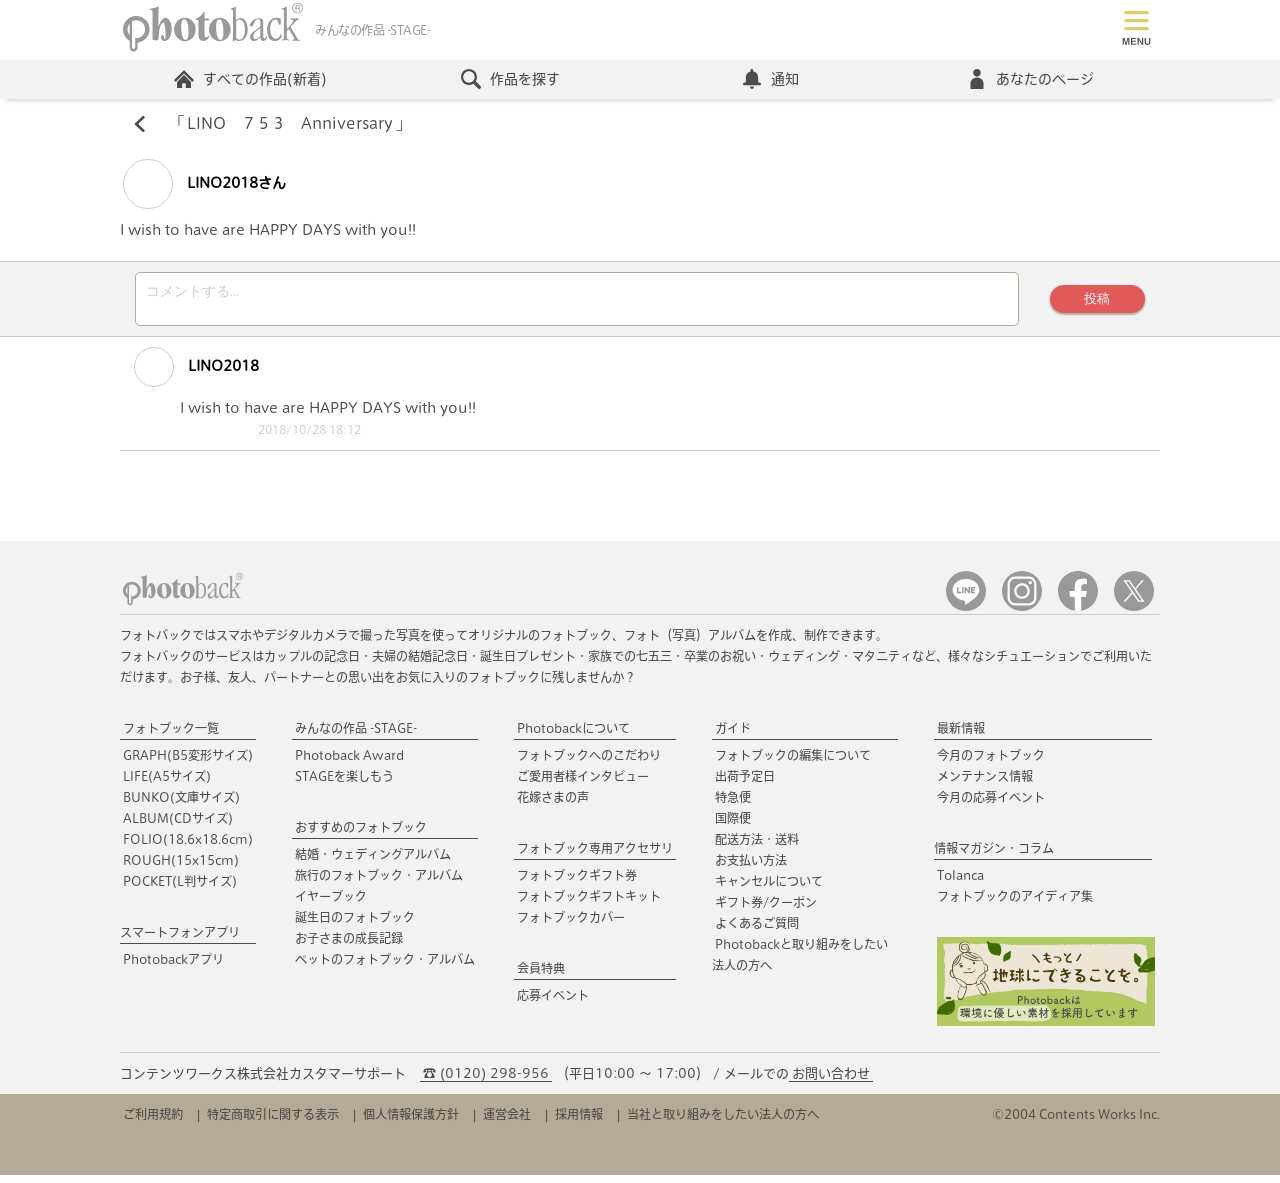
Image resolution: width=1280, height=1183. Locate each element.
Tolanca (960, 883)
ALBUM (178, 826)
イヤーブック (331, 904)
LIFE (167, 784)
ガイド (733, 736)
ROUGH (181, 868)
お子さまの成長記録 (349, 946)
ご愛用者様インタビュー (583, 784)
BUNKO (181, 805)
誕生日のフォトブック (355, 925)
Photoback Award (349, 763)
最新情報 (961, 736)
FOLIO (188, 847)
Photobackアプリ (173, 967)
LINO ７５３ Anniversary (290, 126)
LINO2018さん (204, 186)
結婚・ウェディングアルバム (373, 862)
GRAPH (188, 763)
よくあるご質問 (757, 931)
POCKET (180, 889)
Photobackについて (573, 736)
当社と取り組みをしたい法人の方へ (723, 1122)
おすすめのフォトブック (361, 835)
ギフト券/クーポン (766, 910)
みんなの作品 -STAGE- (356, 736)
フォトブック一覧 (171, 736)
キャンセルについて (769, 889)
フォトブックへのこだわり (589, 763)
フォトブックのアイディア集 (1015, 904)
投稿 (1095, 303)
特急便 (733, 805)
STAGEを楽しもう (344, 784)
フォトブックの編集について (793, 763)
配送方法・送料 (757, 847)
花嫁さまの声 (553, 805)
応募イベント (553, 1003)
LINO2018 (185, 375)
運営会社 (507, 1122)
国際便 (733, 826)
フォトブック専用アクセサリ (595, 856)
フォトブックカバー (571, 925)
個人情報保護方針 (411, 1122)
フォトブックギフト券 (577, 883)
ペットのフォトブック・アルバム (385, 967)
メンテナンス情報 (985, 784)
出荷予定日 (745, 784)
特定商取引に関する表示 (273, 1122)
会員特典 (541, 976)
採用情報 (579, 1122)
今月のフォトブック (991, 763)
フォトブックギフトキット (589, 904)
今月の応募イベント (991, 805)
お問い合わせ (831, 1081)
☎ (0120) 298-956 (486, 1081)
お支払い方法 (751, 868)
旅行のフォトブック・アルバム (379, 883)
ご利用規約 (153, 1122)
